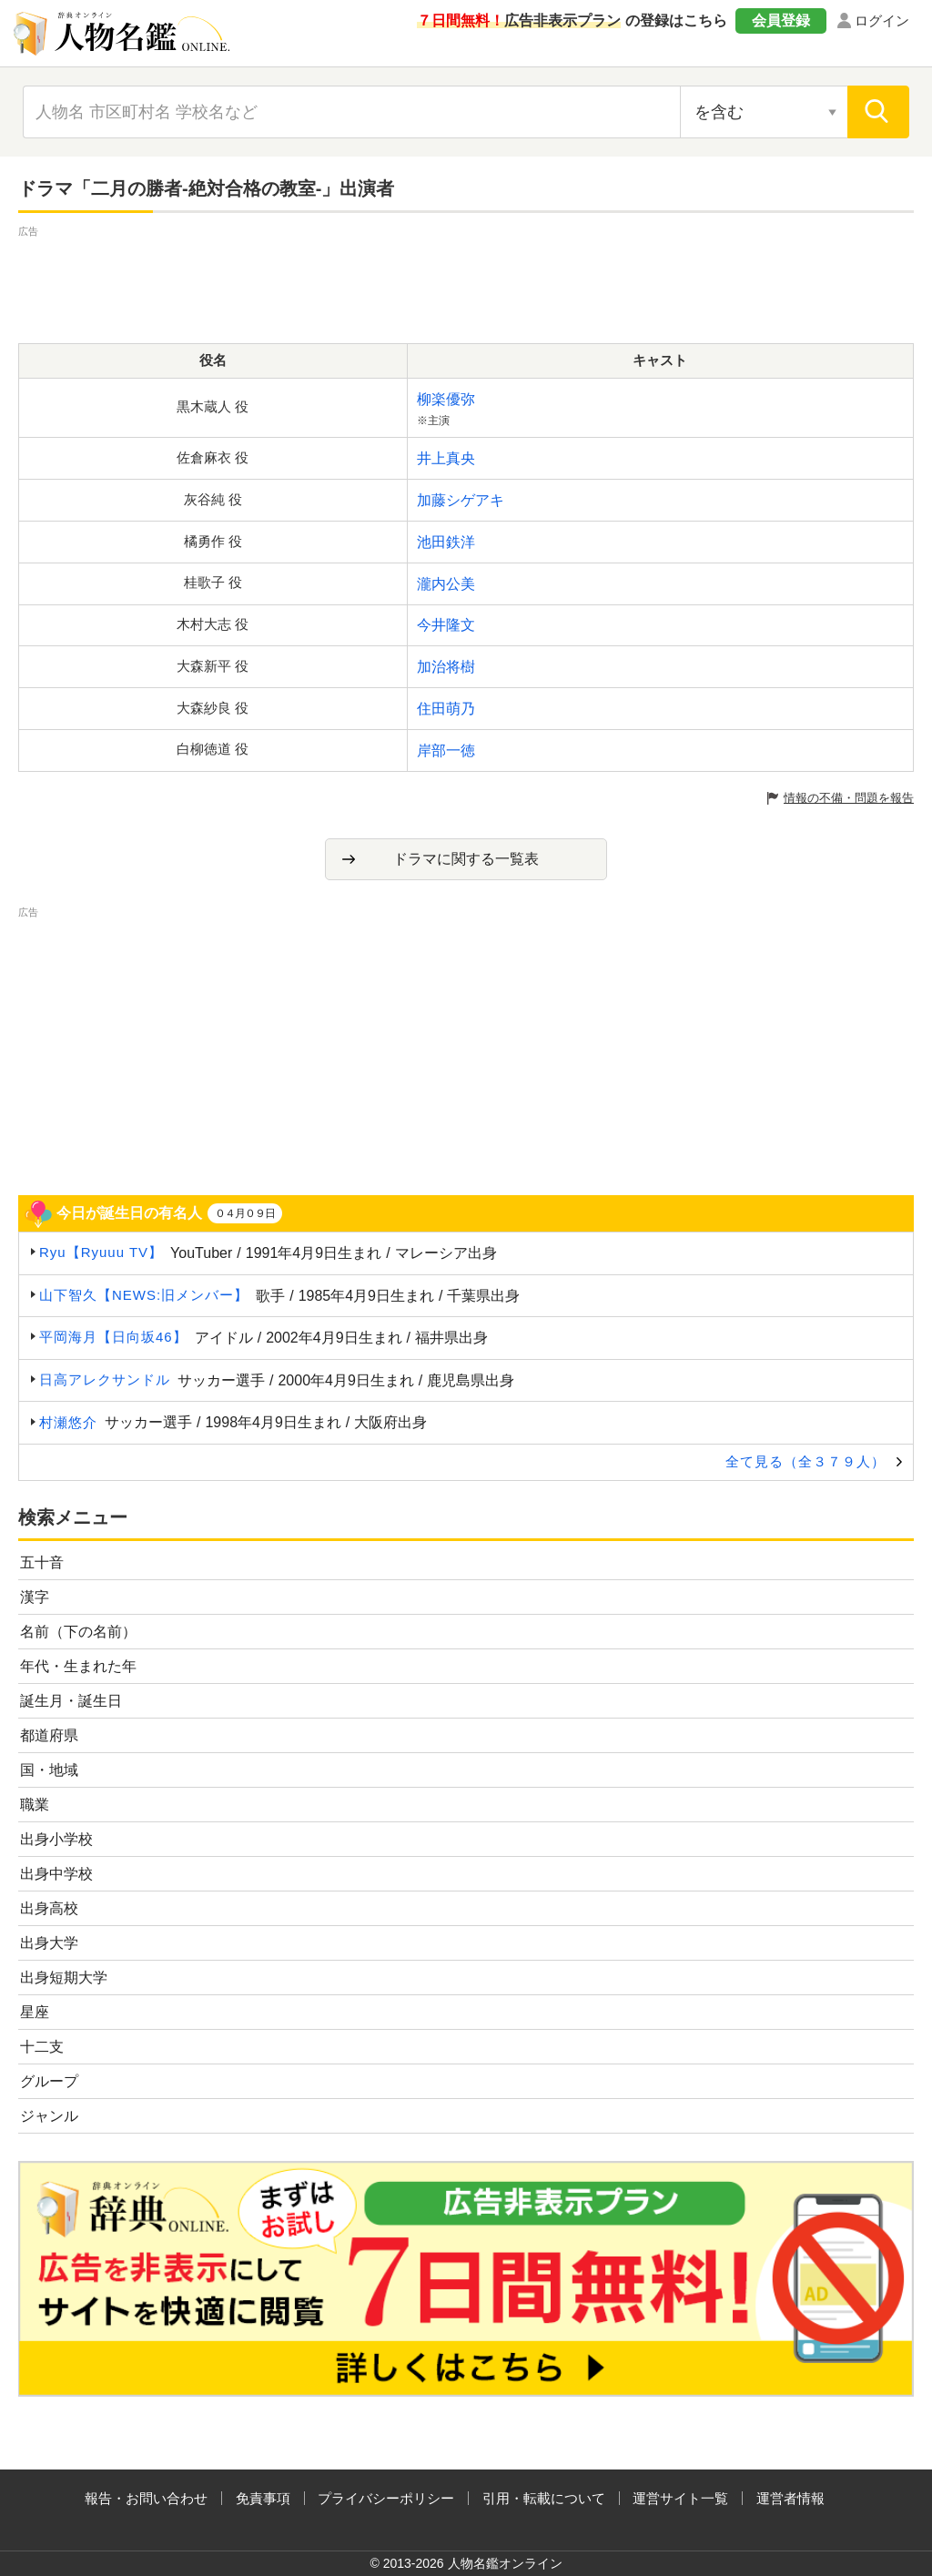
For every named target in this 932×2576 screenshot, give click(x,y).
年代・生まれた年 (78, 1666)
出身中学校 (56, 1873)
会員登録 (781, 20)
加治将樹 (446, 666)
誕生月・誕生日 (71, 1701)
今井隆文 (446, 625)
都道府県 (49, 1735)
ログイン (882, 20)
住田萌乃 (446, 708)
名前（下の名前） (78, 1631)
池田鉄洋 (446, 542)
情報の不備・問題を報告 (849, 798)
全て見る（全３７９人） (805, 1461)
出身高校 (49, 1908)
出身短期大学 (63, 1977)
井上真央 (446, 458)
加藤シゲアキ (460, 500)
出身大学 (49, 1943)
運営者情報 (790, 2498)
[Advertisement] (466, 282)
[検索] (878, 112)
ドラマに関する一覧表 (466, 859)
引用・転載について (543, 2498)
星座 (34, 2012)
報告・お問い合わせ (146, 2498)
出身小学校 (56, 1839)
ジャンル (49, 2116)
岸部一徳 (446, 750)
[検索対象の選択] (763, 112)
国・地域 (49, 1770)
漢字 (34, 1597)
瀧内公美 (446, 584)
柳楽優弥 (446, 399)
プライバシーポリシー (386, 2498)
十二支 (42, 2046)
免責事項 (263, 2498)
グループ (49, 2081)
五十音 (42, 1562)
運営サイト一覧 (680, 2498)
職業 (34, 1804)
